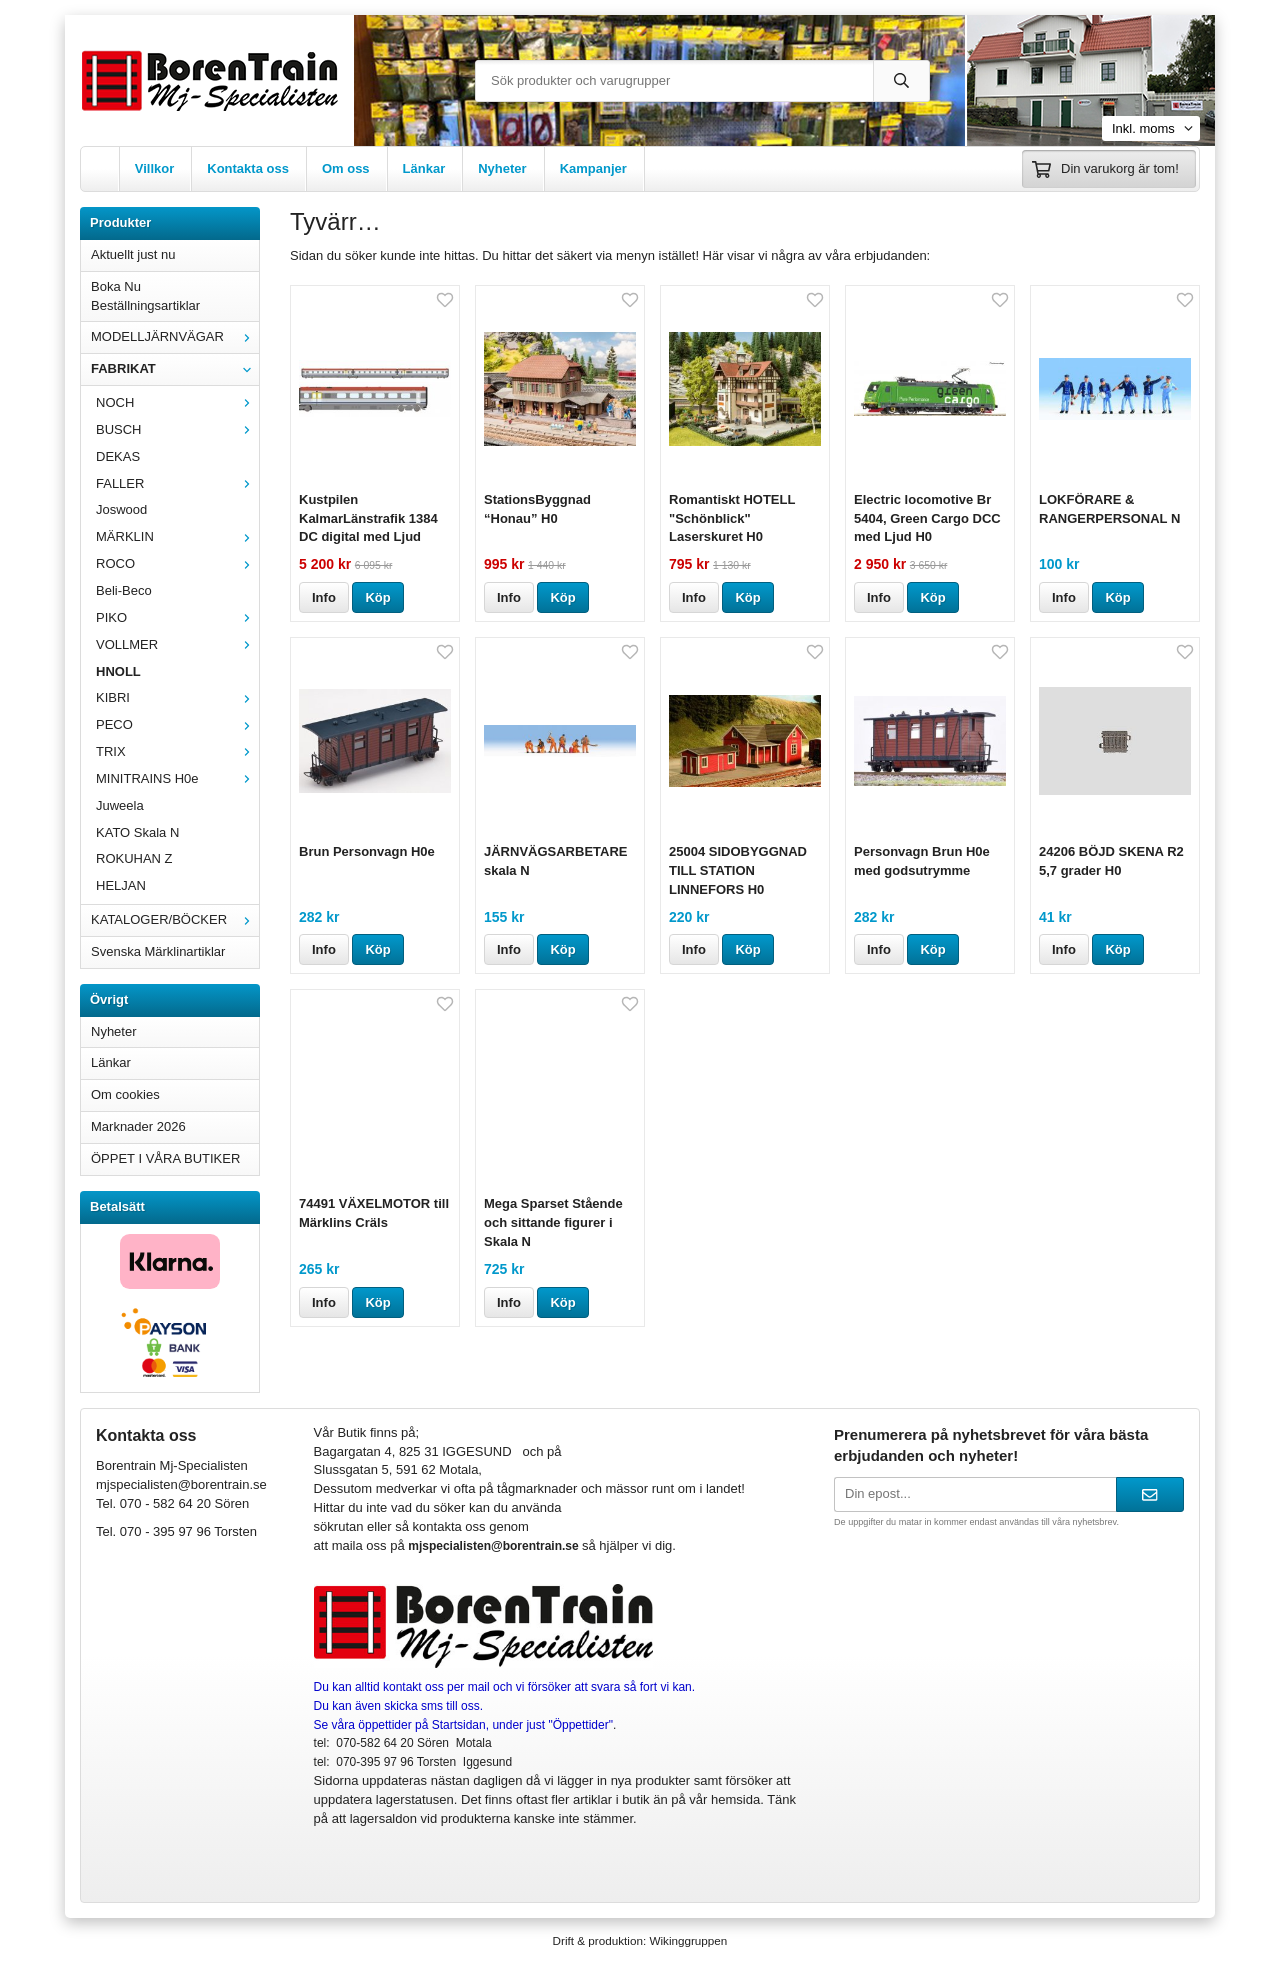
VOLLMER (177, 644)
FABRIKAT (175, 368)
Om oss (346, 168)
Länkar (424, 168)
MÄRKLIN (177, 536)
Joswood (121, 509)
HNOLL (118, 671)
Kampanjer (593, 168)
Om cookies (125, 1094)
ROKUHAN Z (134, 858)
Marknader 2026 (138, 1126)
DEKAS (118, 456)
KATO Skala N (137, 832)
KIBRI (177, 697)
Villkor (155, 168)
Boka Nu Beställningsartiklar (145, 296)
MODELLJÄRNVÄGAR (175, 336)
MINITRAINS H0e (177, 778)
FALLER (177, 483)
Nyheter (502, 168)
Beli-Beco (124, 590)
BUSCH (177, 429)
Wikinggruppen (688, 1940)
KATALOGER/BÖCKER (175, 919)
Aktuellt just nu (133, 254)
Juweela (120, 805)
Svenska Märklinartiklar (158, 951)
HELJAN (121, 885)
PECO (177, 724)
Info (324, 597)
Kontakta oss (248, 168)
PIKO (177, 617)
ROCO (177, 563)
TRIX (177, 751)
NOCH (177, 402)
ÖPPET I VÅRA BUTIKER (165, 1158)
